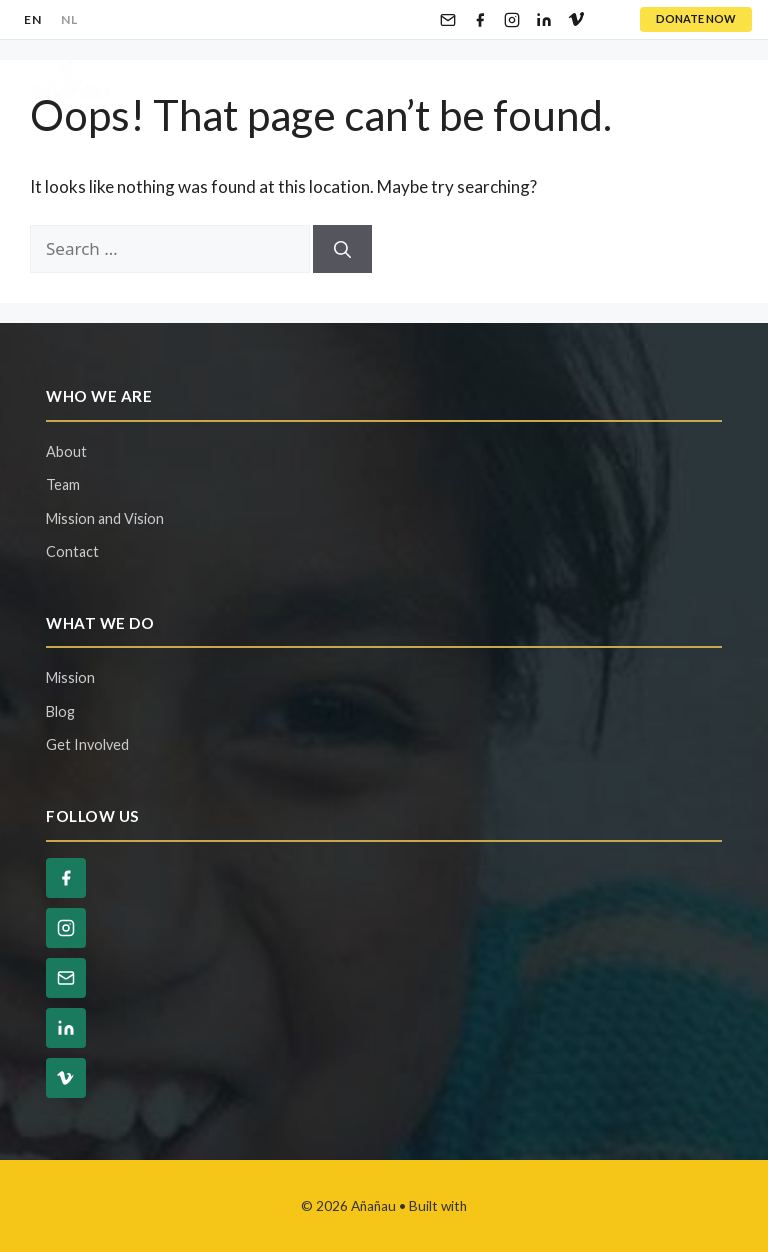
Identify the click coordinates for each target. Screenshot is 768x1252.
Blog (60, 711)
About (66, 451)
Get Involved (87, 744)
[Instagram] (512, 20)
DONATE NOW (696, 18)
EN (32, 19)
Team (63, 484)
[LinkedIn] (544, 20)
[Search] (342, 249)
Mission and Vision (105, 518)
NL (69, 19)
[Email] (448, 20)
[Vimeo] (576, 20)
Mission (70, 677)
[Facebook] (480, 20)
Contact (72, 551)
